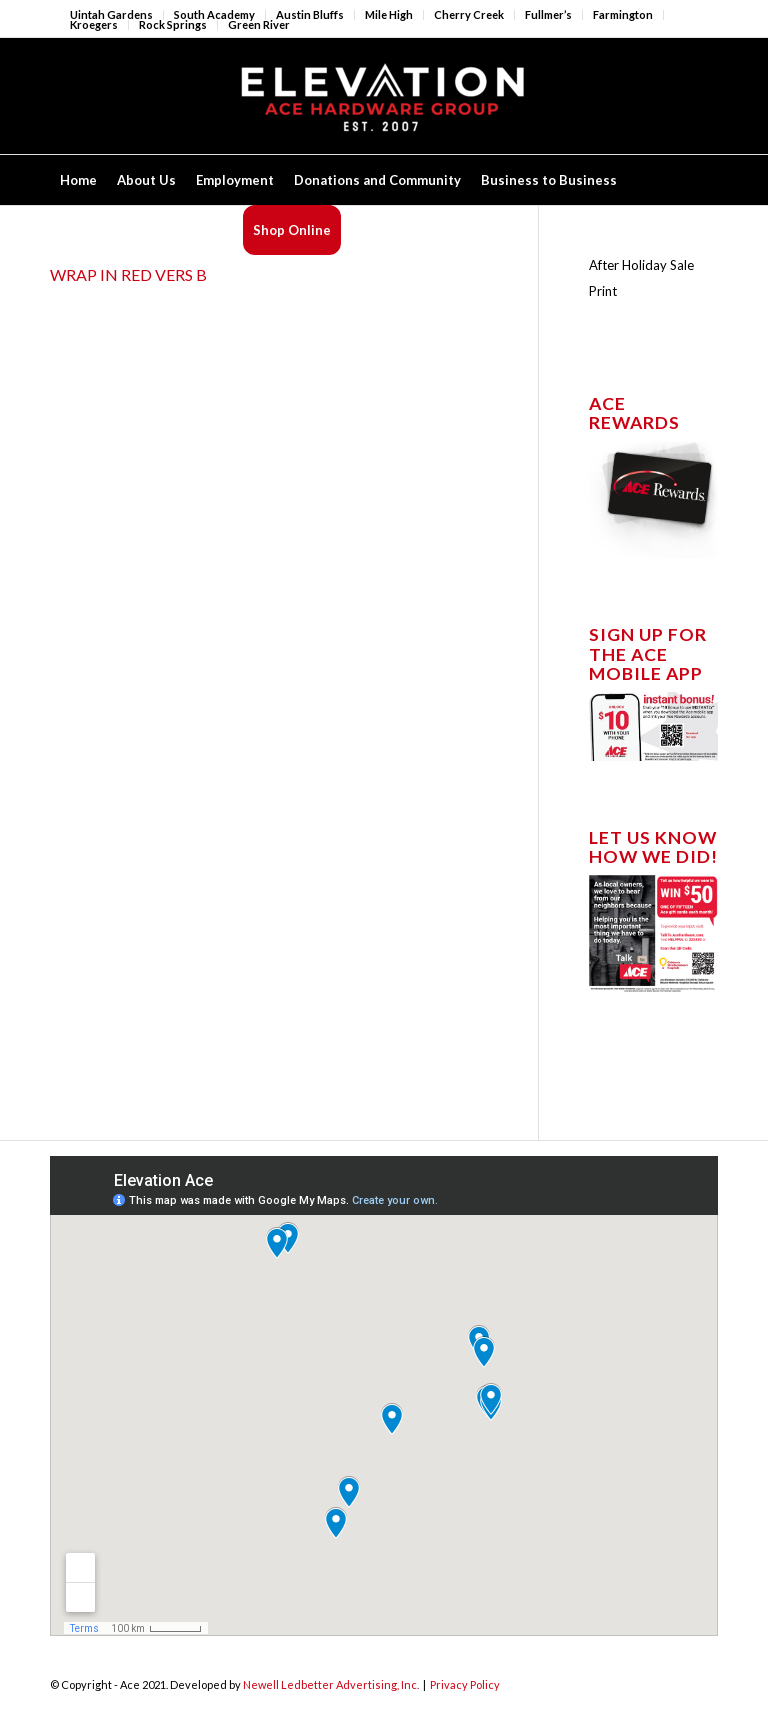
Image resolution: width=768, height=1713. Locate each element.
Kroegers (94, 24)
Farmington (623, 14)
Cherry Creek (469, 14)
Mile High (389, 14)
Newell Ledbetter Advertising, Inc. (331, 1684)
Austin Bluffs (310, 14)
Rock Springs (173, 24)
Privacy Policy (465, 1684)
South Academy (214, 14)
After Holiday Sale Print (641, 278)
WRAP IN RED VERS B (128, 274)
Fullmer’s (548, 14)
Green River (259, 24)
